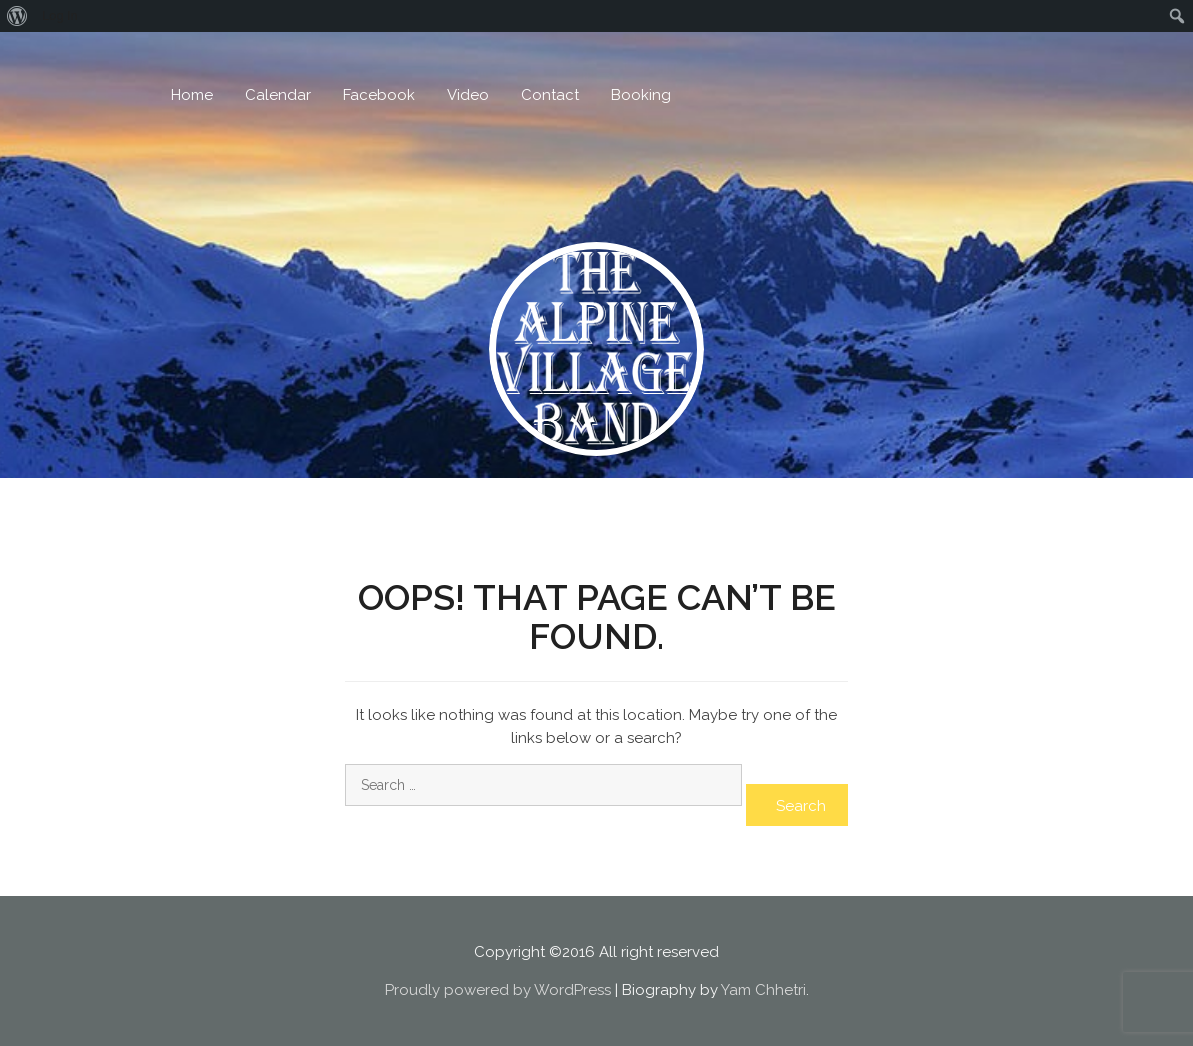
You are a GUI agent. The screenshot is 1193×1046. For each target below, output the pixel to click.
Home (192, 95)
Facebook (379, 95)
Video (468, 95)
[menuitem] (17, 16)
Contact (550, 95)
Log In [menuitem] (60, 15)
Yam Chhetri (763, 990)
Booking (641, 95)
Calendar (278, 95)
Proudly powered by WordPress (498, 990)
